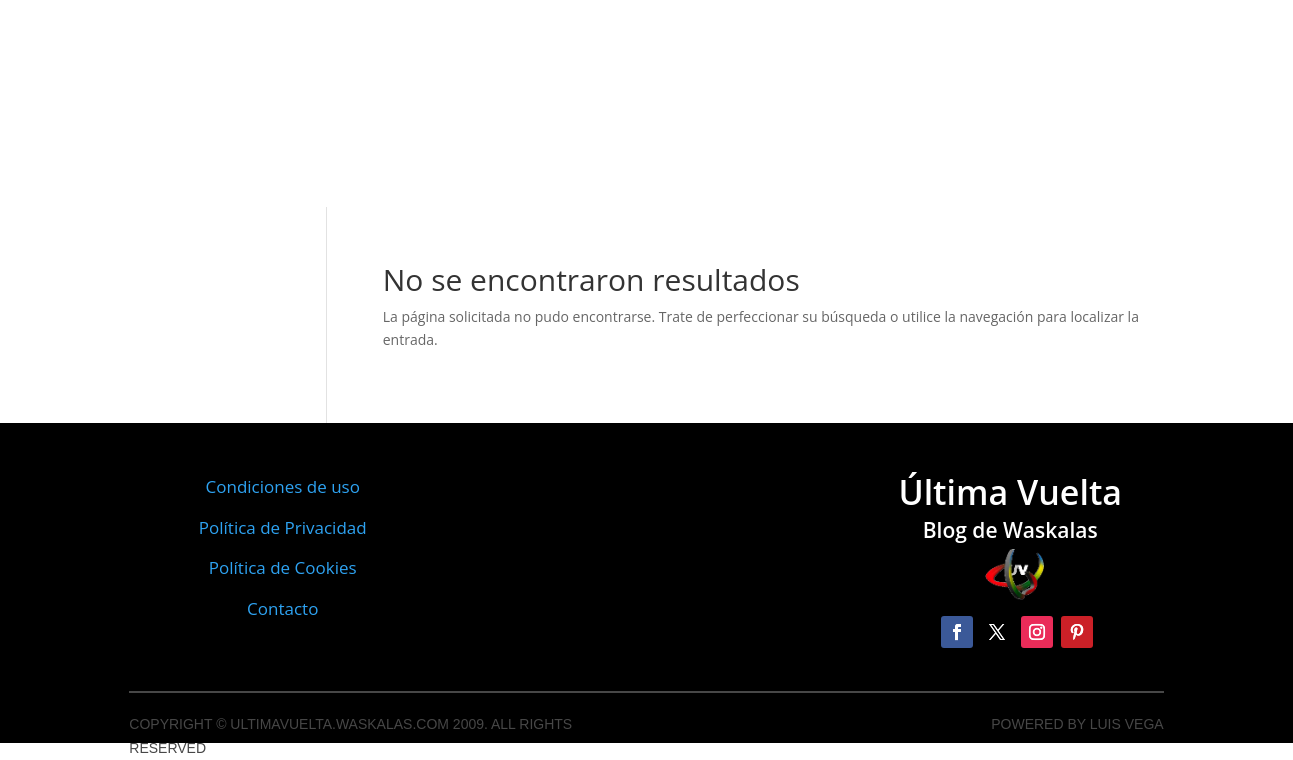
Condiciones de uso (283, 486)
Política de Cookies (283, 567)
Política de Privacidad (283, 527)
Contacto (282, 608)
